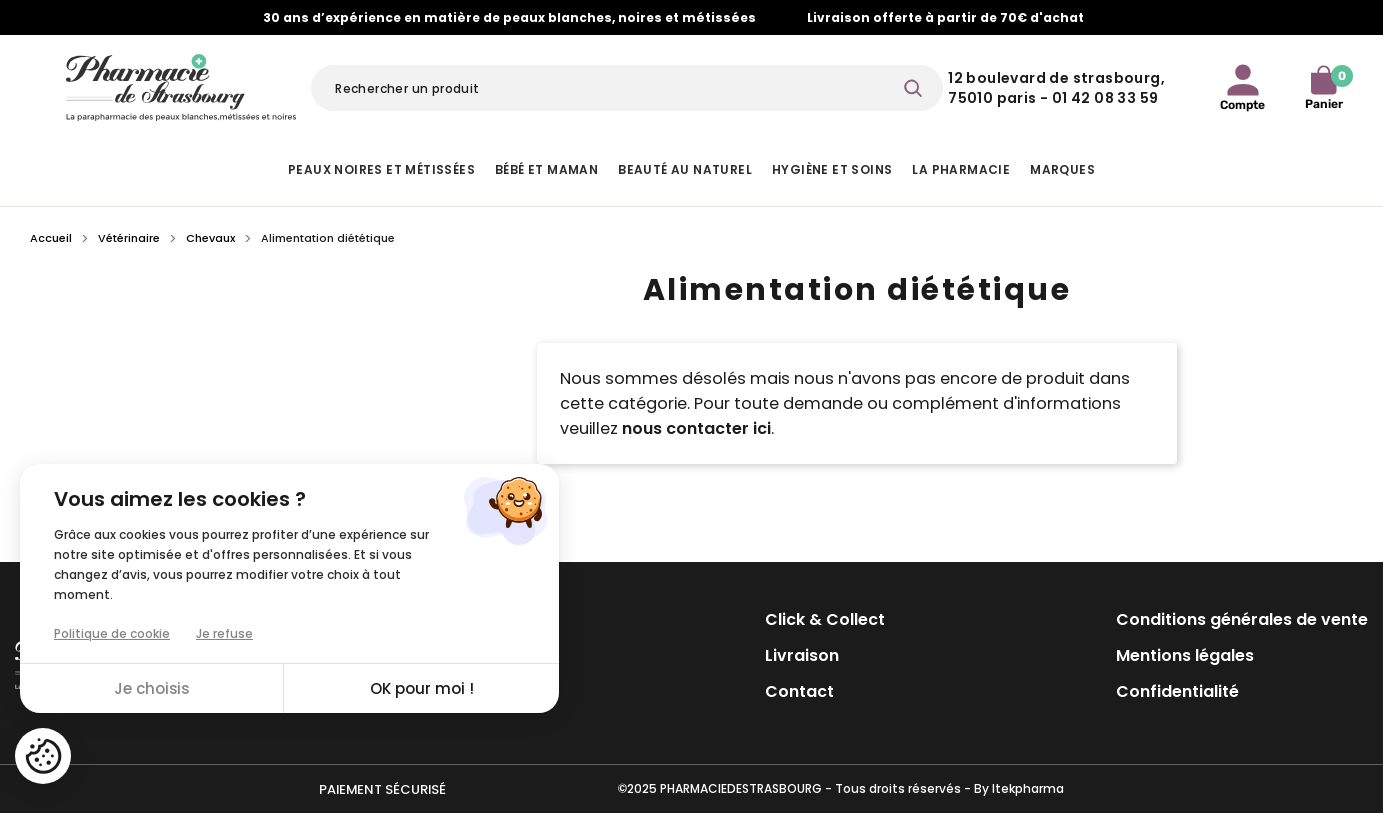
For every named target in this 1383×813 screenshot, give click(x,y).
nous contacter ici (696, 428)
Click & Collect (825, 619)
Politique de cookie (112, 633)
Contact (799, 691)
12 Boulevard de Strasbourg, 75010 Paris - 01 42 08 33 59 (1056, 88)
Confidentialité (1177, 691)
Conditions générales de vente (1242, 619)
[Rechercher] (627, 88)
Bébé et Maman (546, 169)
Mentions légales (1185, 655)
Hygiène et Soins (832, 169)
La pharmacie (961, 169)
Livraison (802, 655)
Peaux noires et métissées (381, 169)
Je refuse (224, 633)
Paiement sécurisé (382, 789)
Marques (1062, 169)
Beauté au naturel (685, 169)
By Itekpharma (1019, 788)
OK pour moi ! (422, 688)
